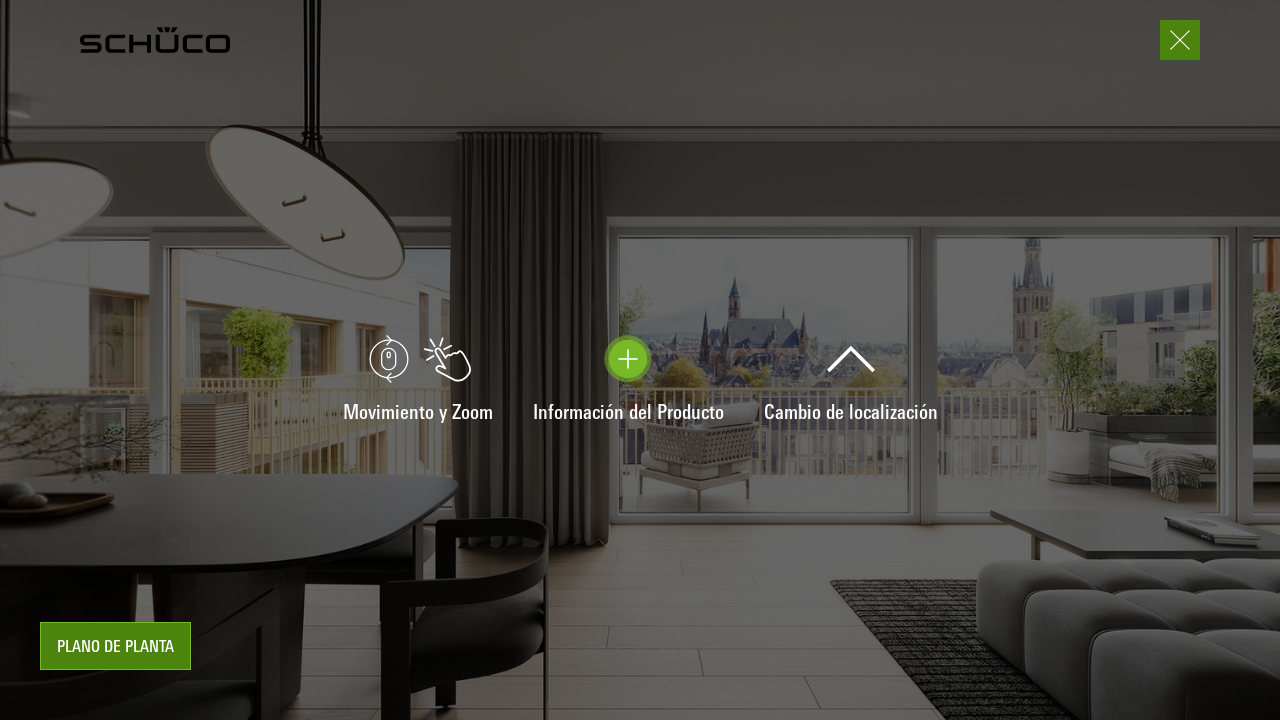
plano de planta (115, 648)
